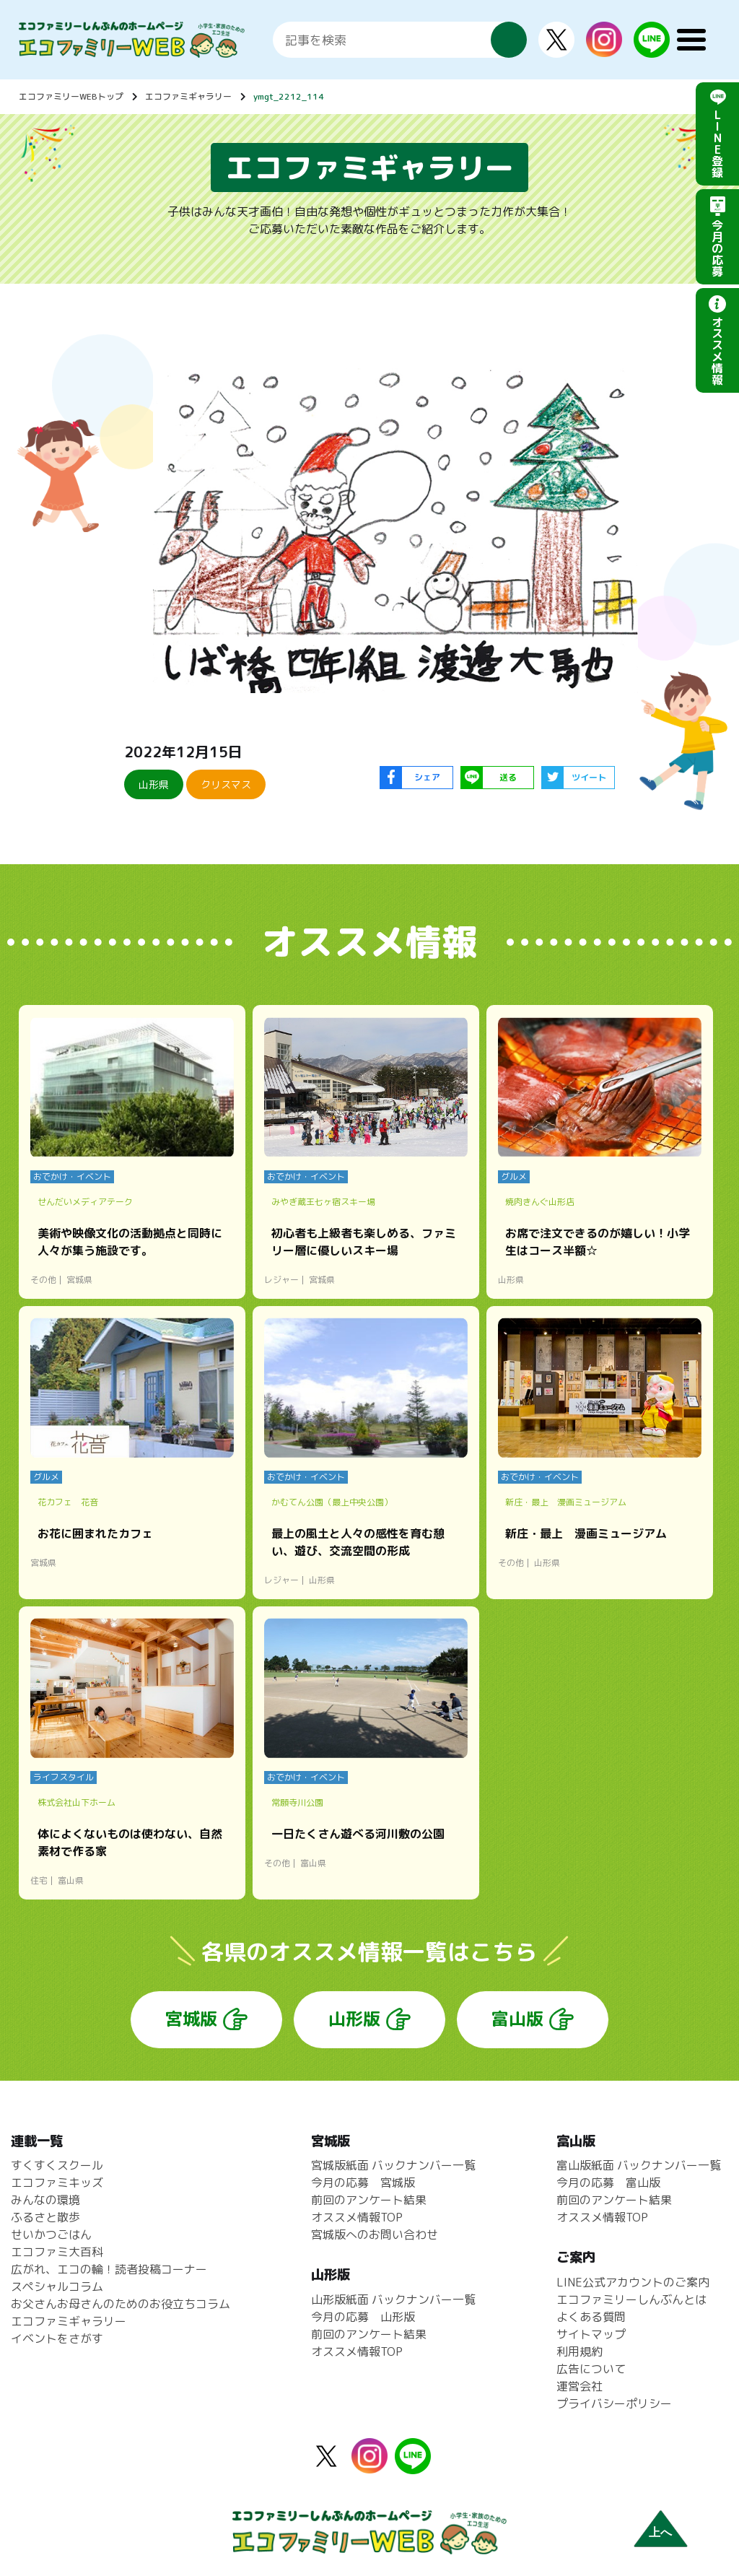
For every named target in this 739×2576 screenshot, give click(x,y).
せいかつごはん (51, 2234)
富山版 (517, 2018)
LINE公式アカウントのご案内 (632, 2282)
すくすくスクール (57, 2165)
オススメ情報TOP (357, 2217)
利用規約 (579, 2351)
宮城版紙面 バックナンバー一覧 (393, 2165)
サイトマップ (591, 2334)
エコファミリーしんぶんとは (631, 2299)
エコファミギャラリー (188, 96)
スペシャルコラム (57, 2286)
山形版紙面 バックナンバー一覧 (393, 2299)
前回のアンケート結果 (369, 2200)
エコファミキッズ (57, 2182)
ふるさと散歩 (45, 2217)
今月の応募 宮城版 (363, 2182)
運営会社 (579, 2386)
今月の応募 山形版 (363, 2317)
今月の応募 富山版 (608, 2182)
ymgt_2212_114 (288, 96)
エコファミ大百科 (57, 2252)
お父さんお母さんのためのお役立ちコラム (120, 2304)
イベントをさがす (57, 2338)
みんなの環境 (45, 2200)
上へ (660, 2532)
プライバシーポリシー (614, 2403)
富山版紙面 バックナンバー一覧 (638, 2165)
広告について (591, 2369)
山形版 (354, 2018)
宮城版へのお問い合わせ (374, 2234)
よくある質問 (591, 2317)
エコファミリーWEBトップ (71, 96)
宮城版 (191, 2018)
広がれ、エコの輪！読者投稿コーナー (109, 2269)
